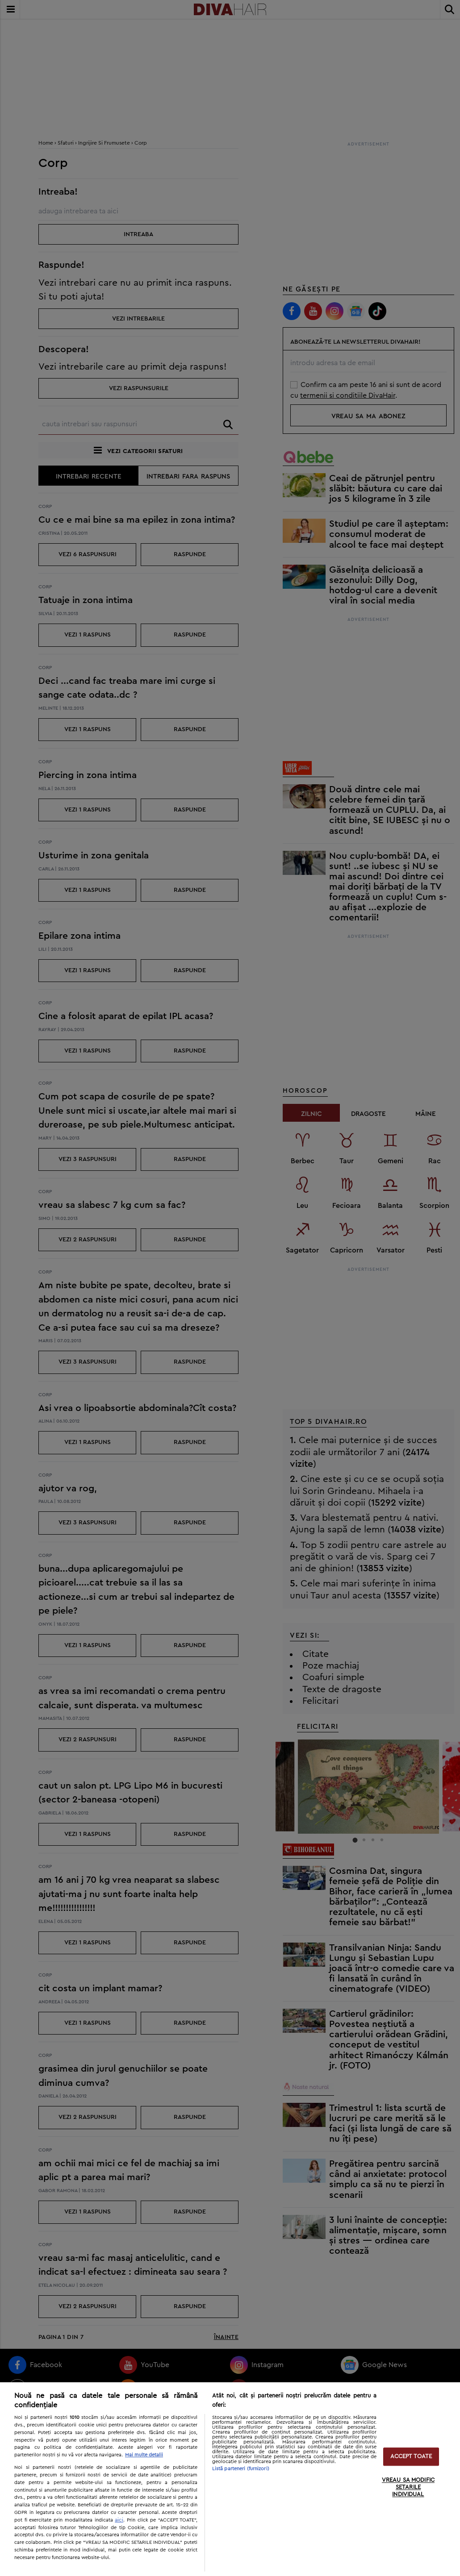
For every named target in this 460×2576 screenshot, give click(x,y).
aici (119, 2519)
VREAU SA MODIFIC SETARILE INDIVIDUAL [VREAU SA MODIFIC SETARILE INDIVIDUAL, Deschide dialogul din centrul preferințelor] (408, 2487)
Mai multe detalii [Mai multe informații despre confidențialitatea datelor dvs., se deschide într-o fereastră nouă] (144, 2454)
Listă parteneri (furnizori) (240, 2468)
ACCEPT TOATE (411, 2456)
